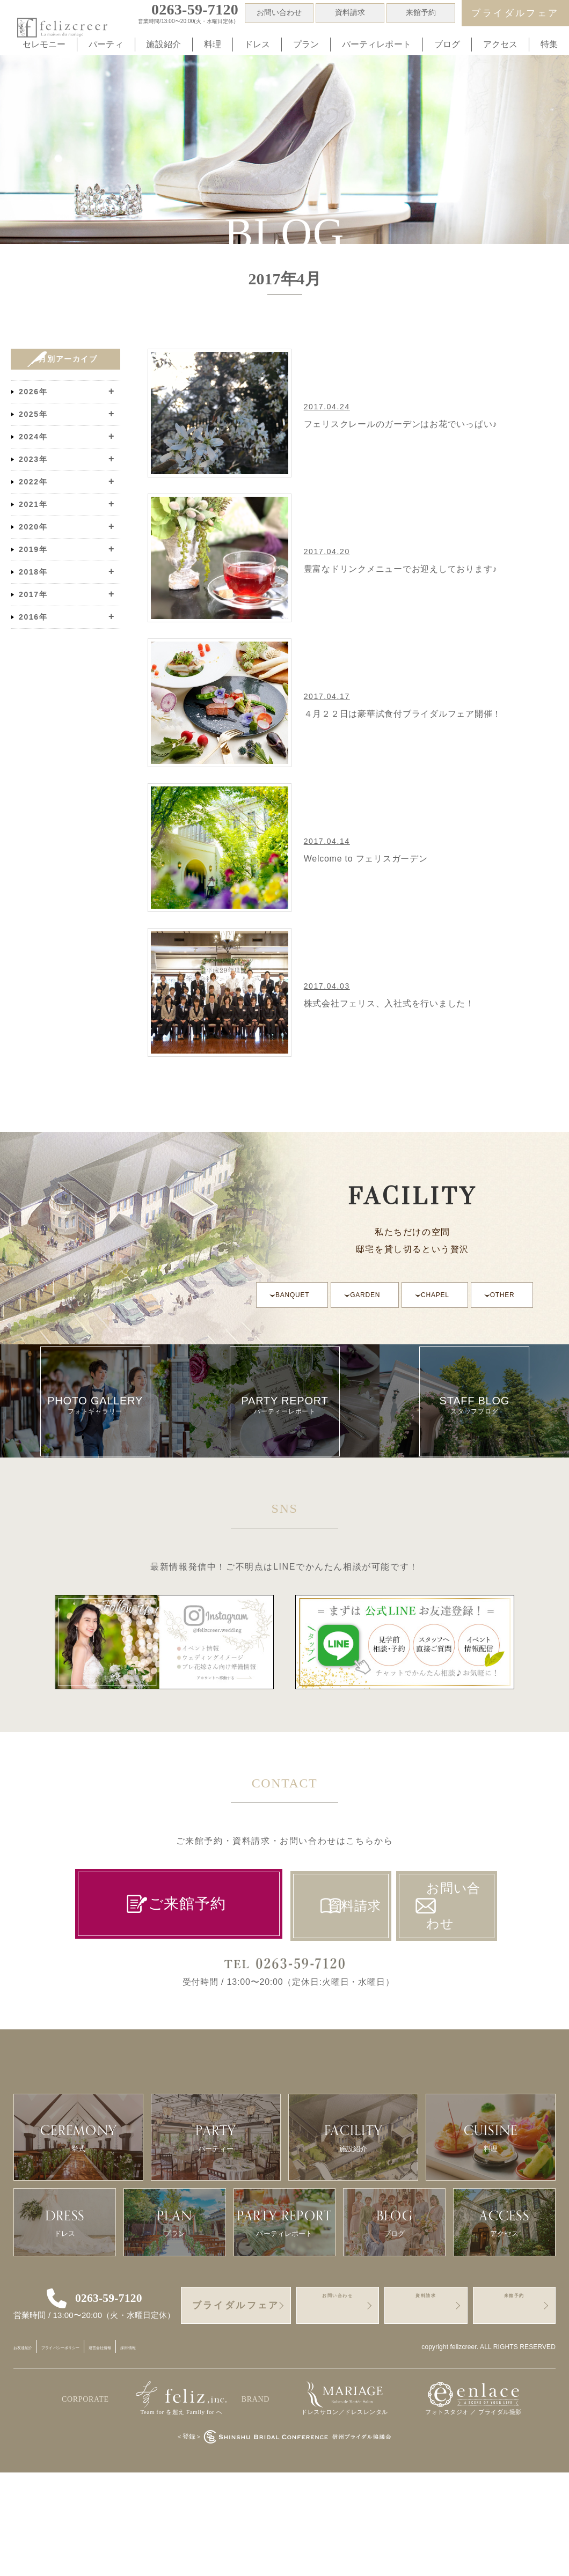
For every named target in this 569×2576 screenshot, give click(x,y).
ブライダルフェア (515, 13)
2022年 (33, 481)
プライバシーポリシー (98, 2450)
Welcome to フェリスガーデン (370, 858)
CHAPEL (442, 1295)
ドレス (257, 44)
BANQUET (293, 1295)
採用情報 (215, 2450)
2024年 (33, 436)
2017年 (33, 594)
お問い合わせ (279, 13)
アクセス (500, 44)
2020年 (33, 526)
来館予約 (421, 13)
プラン (306, 44)
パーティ (106, 44)
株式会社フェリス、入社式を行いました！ (393, 1003)
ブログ (447, 44)
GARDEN (369, 1295)
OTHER (512, 1295)
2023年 (33, 459)
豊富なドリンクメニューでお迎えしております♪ (405, 568)
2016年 (33, 617)
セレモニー (44, 44)
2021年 (33, 504)
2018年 (33, 572)
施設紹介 (163, 44)
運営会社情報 (168, 2450)
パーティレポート (376, 44)
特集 (549, 44)
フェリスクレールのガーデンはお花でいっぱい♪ (405, 424)
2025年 (33, 414)
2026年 (33, 391)
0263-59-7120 (113, 2401)
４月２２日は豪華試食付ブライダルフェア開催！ (408, 713)
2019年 (33, 549)
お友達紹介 (32, 2450)
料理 (212, 44)
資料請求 (350, 13)
